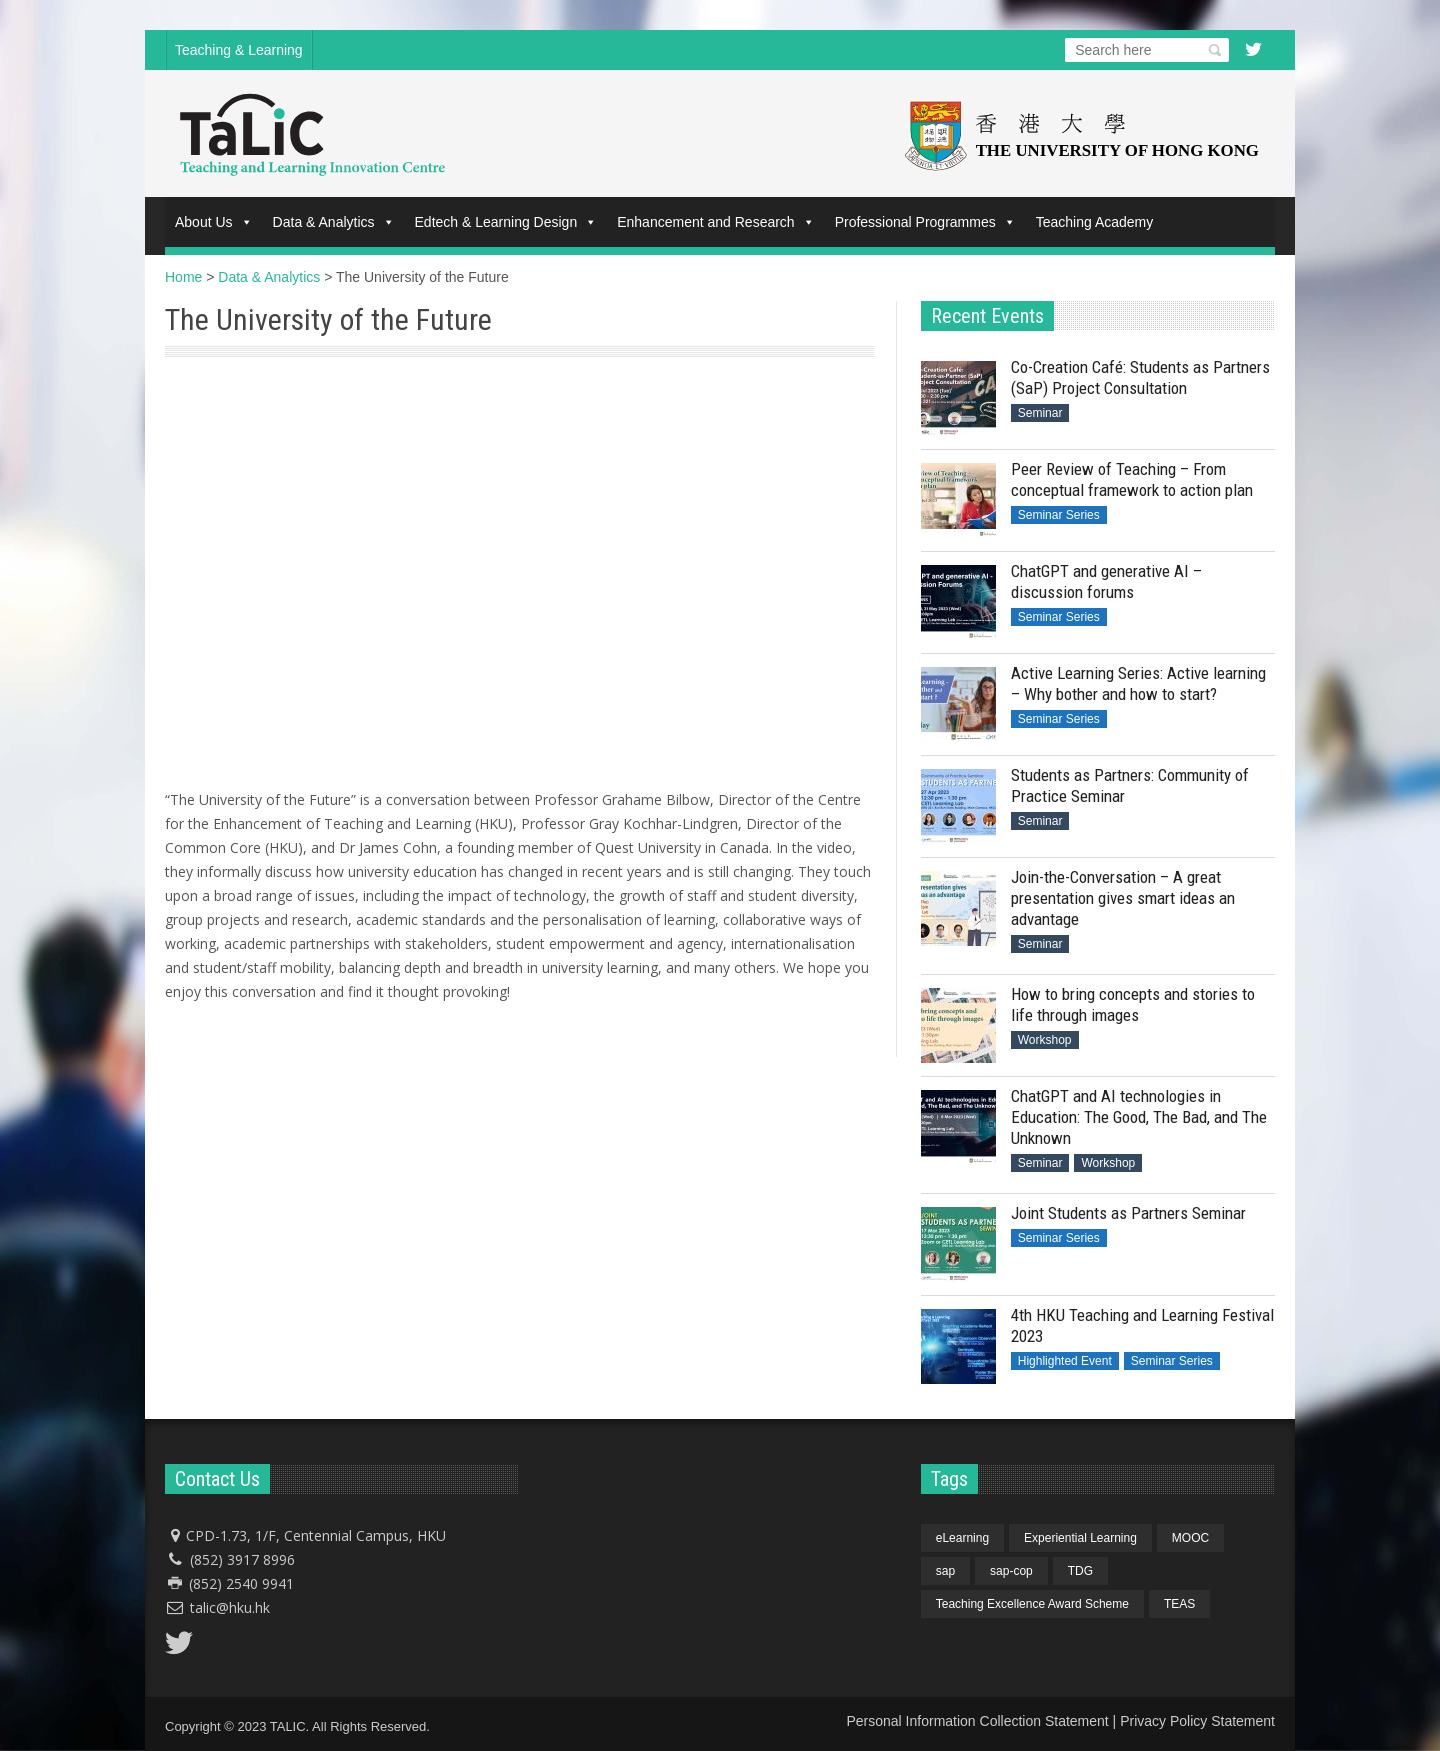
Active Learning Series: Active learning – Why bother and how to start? (1138, 683)
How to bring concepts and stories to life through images (1133, 1004)
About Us (214, 222)
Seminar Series (1059, 515)
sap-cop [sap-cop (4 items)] (1011, 1571)
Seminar (1040, 413)
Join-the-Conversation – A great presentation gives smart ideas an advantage (1123, 898)
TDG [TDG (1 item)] (1080, 1571)
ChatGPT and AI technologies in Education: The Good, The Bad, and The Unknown (1139, 1117)
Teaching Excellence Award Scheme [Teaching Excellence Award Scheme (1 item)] (1032, 1604)
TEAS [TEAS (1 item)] (1179, 1604)
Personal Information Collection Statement (977, 1721)
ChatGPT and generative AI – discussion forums (1106, 581)
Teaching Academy (1095, 222)
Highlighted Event (1065, 1361)
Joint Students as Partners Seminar (1128, 1213)
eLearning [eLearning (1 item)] (962, 1538)
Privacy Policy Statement (1197, 1721)
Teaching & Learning (239, 50)
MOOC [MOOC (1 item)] (1190, 1538)
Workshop (1045, 1040)
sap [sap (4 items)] (945, 1571)
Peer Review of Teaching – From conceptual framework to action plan (1132, 479)
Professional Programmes (925, 222)
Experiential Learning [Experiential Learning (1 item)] (1080, 1538)
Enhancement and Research (715, 222)
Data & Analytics (334, 222)
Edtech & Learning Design (506, 222)
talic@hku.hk (230, 1607)
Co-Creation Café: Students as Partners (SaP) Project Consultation (1140, 377)
